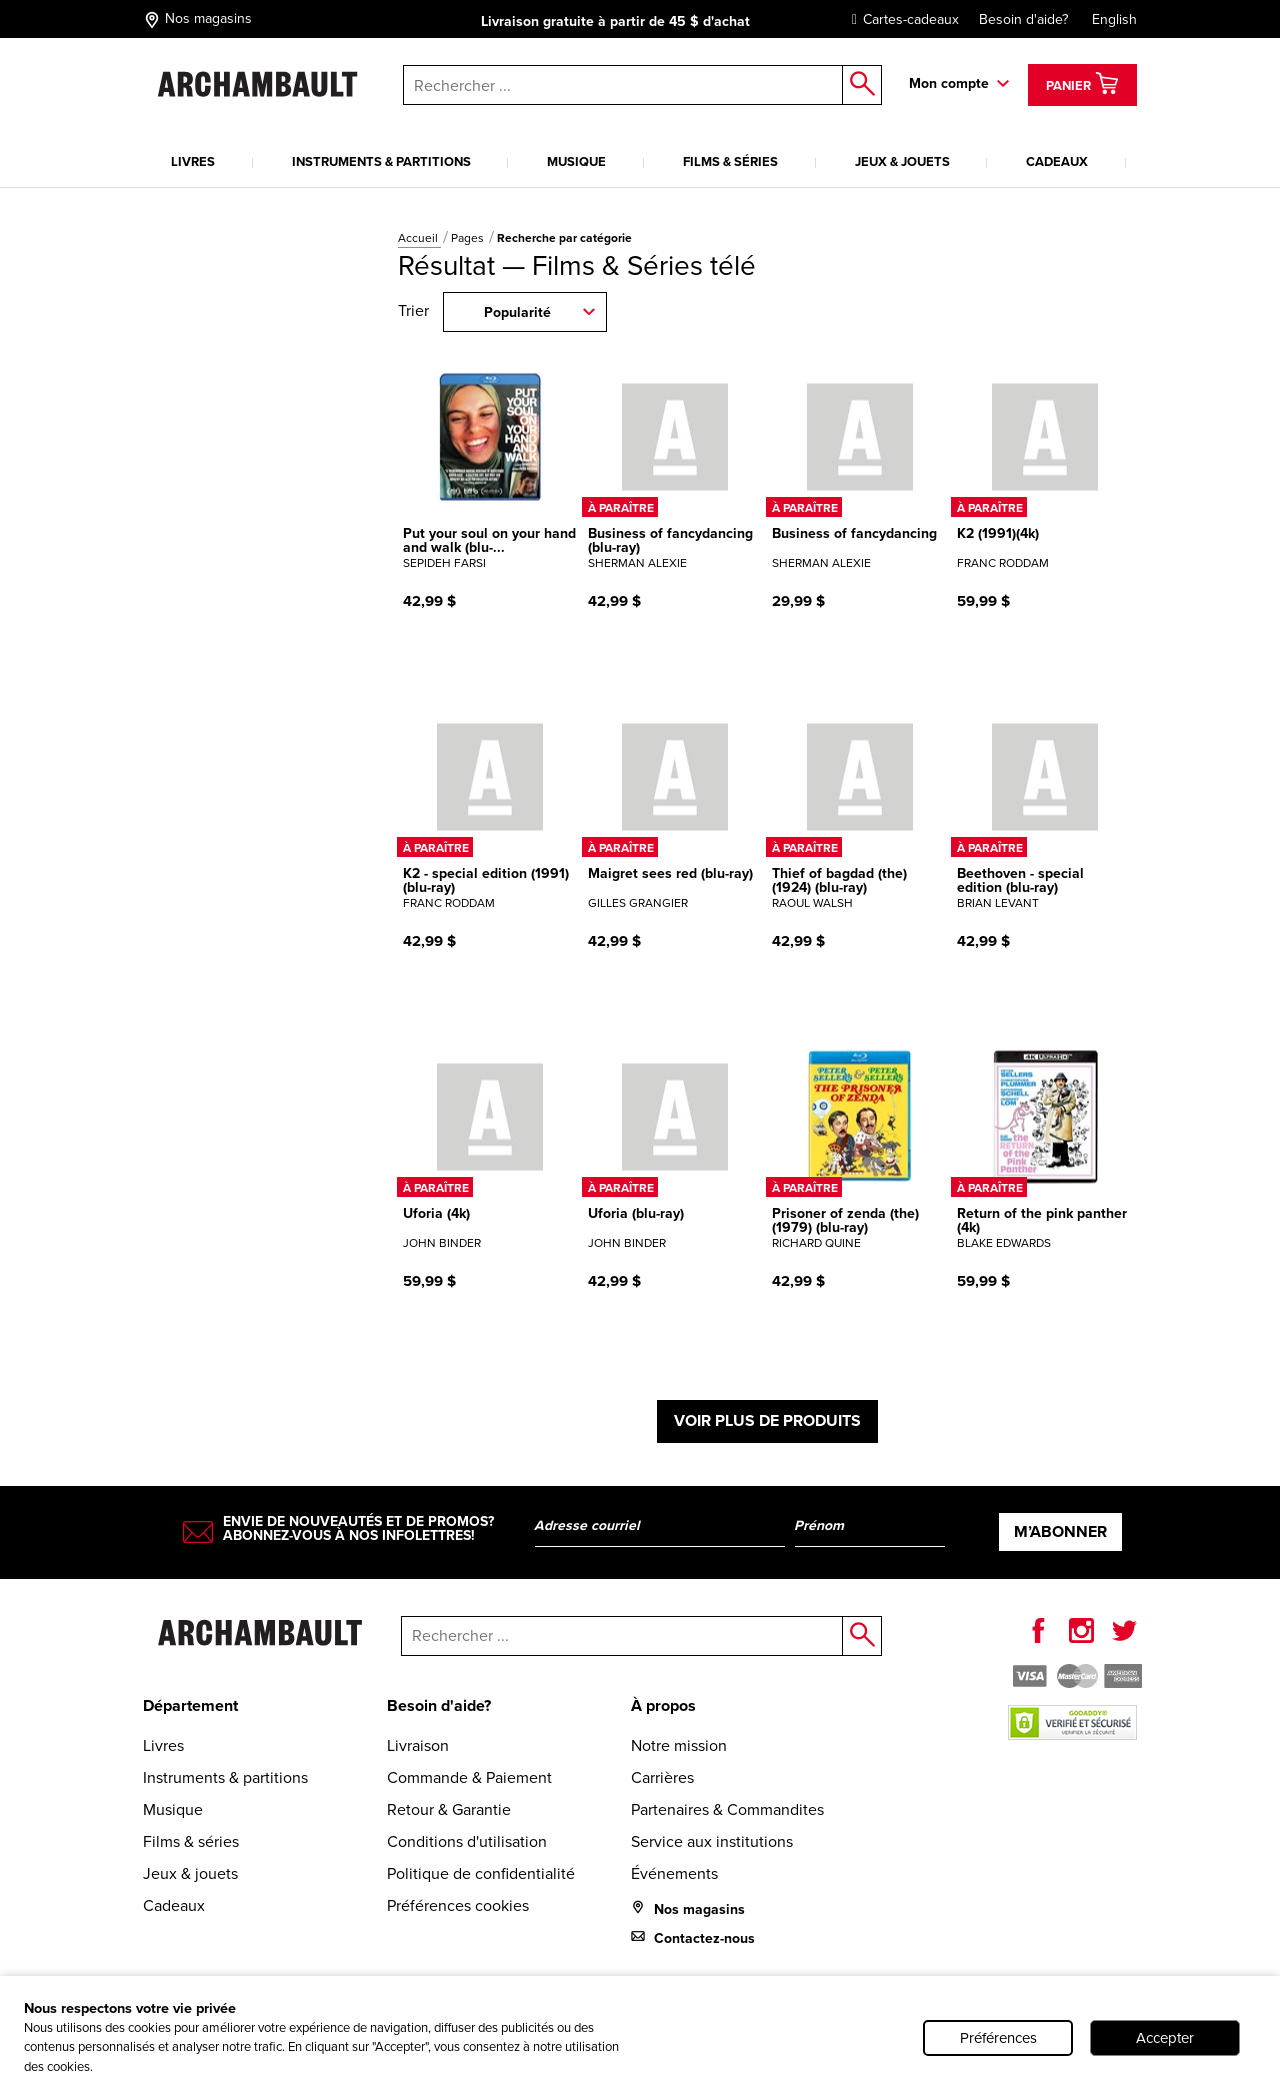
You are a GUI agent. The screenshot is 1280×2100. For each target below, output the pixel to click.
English (1114, 19)
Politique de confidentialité (481, 1873)
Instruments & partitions (381, 161)
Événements (674, 1873)
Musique (576, 161)
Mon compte (949, 83)
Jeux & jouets (902, 161)
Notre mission (679, 1745)
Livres (193, 161)
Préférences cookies (458, 1905)
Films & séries (730, 161)
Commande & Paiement (469, 1777)
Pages (469, 238)
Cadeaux (1057, 161)
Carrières (662, 1777)
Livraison (418, 1745)
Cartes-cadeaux (900, 19)
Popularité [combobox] (517, 312)
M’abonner (1060, 1531)
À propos (663, 1705)
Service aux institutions (712, 1841)
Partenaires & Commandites (727, 1809)
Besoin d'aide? (1023, 19)
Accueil (419, 238)
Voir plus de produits (767, 1420)
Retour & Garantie (449, 1809)
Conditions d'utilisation (467, 1841)
